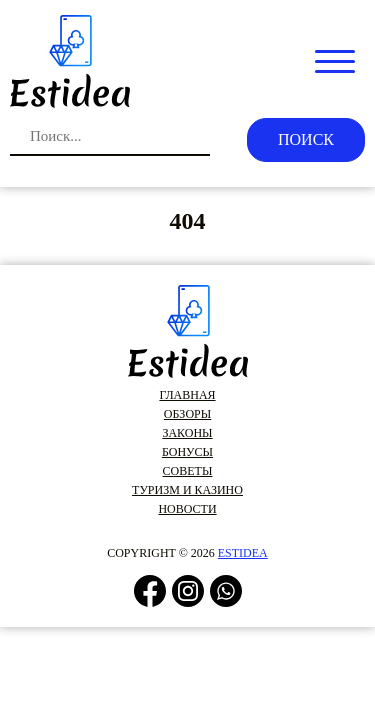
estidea (243, 553)
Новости (187, 509)
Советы (188, 471)
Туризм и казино (187, 490)
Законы (187, 433)
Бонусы (187, 452)
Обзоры (187, 414)
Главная (187, 395)
